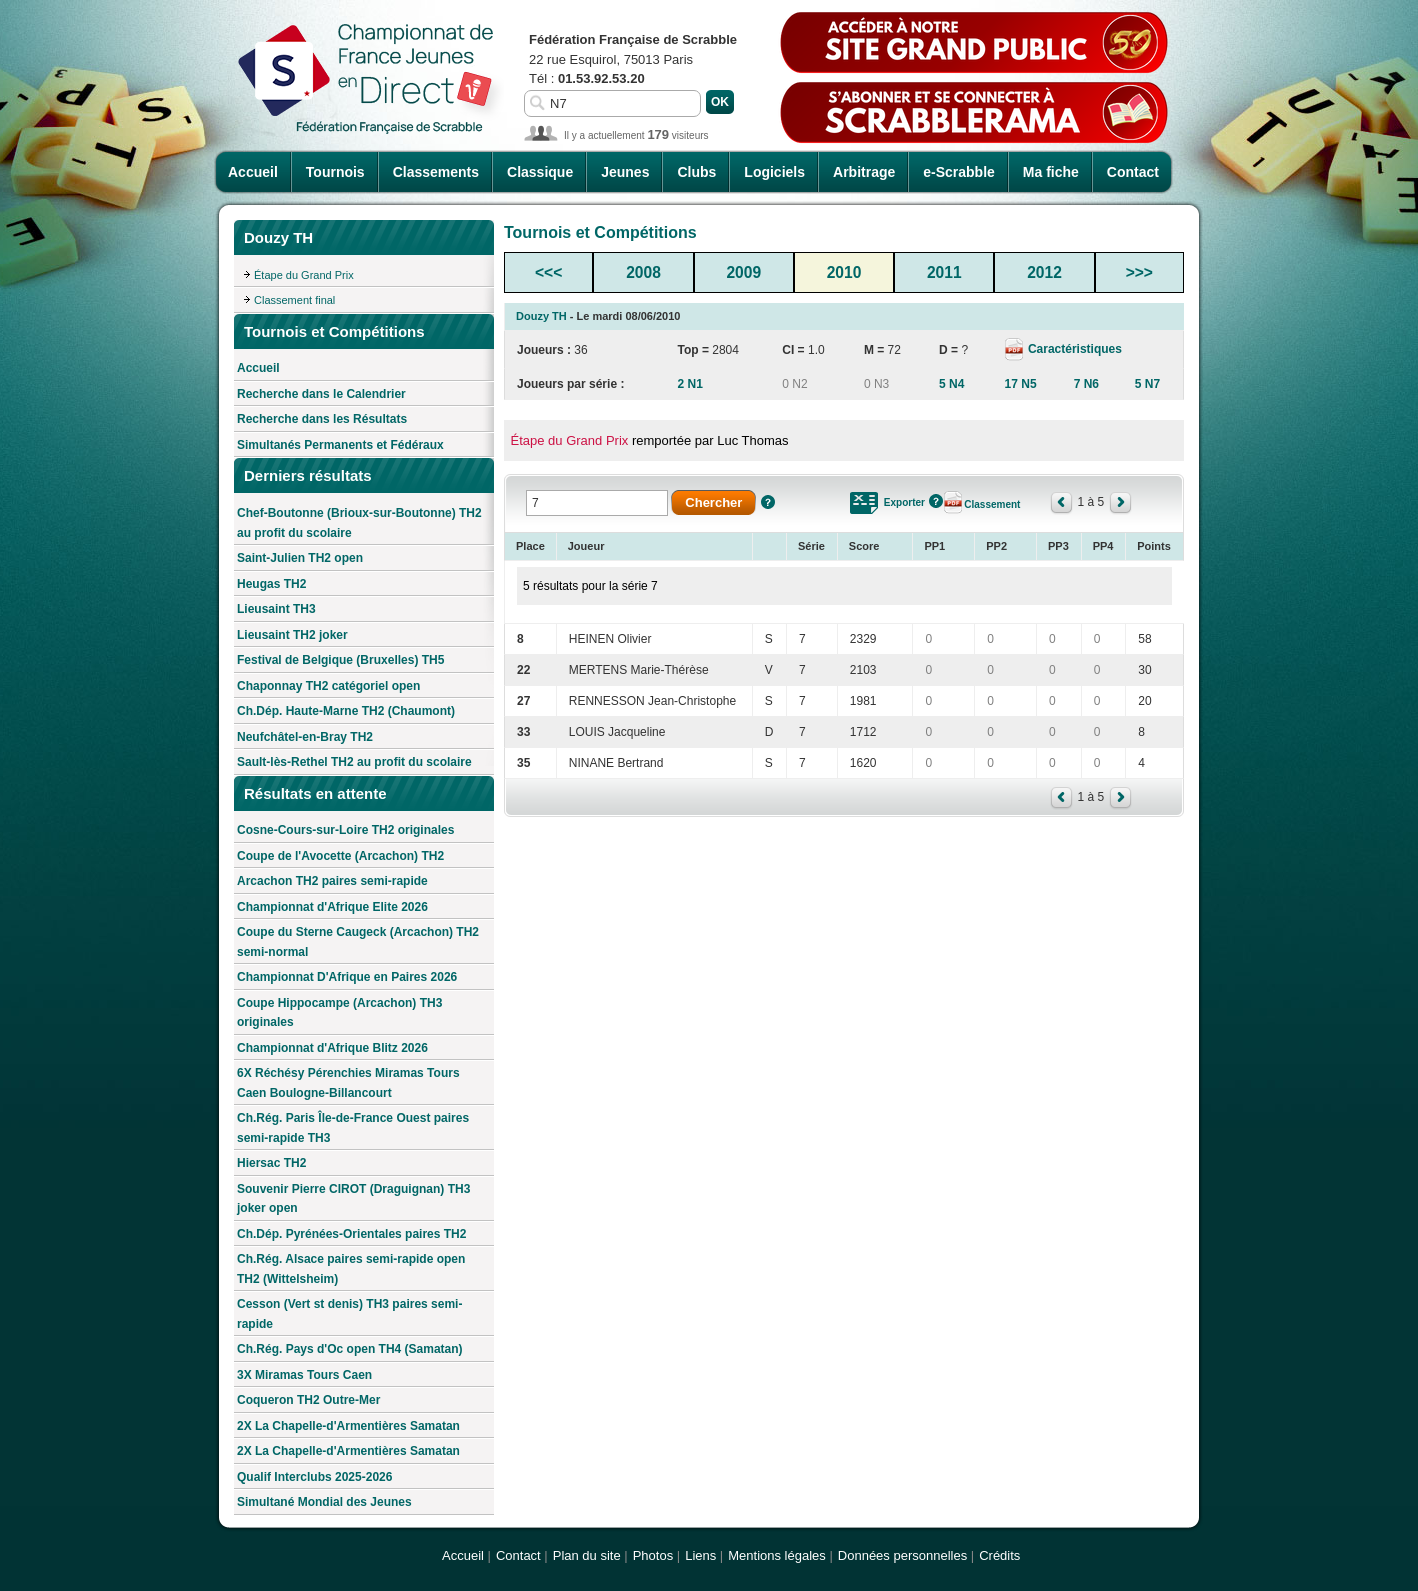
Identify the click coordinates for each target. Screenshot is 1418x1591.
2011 (944, 272)
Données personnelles (902, 1555)
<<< (548, 272)
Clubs (696, 172)
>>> (1139, 272)
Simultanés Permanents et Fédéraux (340, 445)
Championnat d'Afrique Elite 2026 (332, 907)
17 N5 (1021, 384)
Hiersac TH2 (271, 1163)
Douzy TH (541, 316)
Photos (653, 1555)
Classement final (294, 300)
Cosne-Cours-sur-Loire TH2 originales (345, 830)
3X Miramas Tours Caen (304, 1375)
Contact (1133, 172)
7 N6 (1086, 384)
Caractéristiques (1073, 349)
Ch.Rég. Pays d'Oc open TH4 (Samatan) (350, 1349)
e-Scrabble (959, 172)
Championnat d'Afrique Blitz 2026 (332, 1048)
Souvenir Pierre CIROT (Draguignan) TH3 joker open (353, 1199)
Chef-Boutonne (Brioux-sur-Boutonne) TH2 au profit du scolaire (359, 523)
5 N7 (1147, 384)
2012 (1044, 272)
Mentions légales (777, 1555)
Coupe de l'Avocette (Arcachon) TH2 (340, 856)
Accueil (253, 172)
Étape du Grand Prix (304, 275)
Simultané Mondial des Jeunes (324, 1502)
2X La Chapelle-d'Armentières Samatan (348, 1426)
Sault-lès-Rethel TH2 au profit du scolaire (354, 762)
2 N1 (689, 384)
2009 (743, 272)
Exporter (904, 502)
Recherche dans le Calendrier (321, 394)
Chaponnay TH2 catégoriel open (328, 686)
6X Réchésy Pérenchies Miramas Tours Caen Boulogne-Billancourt (348, 1083)
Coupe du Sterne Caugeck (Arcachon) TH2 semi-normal (358, 942)
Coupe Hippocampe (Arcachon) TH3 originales (339, 1013)
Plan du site (587, 1555)
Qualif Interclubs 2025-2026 (314, 1477)
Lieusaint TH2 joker (292, 635)
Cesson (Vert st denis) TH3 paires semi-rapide (349, 1314)
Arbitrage (864, 172)
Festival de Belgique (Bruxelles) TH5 (340, 660)
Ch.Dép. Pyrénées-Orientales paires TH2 (351, 1234)
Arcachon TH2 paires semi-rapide (332, 881)
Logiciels (774, 172)
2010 (844, 272)
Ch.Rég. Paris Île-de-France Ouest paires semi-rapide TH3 (353, 1128)
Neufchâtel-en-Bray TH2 (305, 737)
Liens (700, 1555)
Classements (436, 172)
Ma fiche (1051, 172)
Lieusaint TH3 (276, 609)
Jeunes (625, 172)
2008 (643, 272)
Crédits (999, 1555)
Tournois (335, 172)
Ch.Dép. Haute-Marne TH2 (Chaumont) (346, 711)
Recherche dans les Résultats (322, 419)
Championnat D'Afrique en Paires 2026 (347, 977)
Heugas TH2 (271, 584)
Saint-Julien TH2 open (300, 558)
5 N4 (951, 384)
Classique (540, 172)
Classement (992, 504)
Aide (768, 502)
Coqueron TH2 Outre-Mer (308, 1400)
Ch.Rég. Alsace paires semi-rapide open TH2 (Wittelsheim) (351, 1269)
